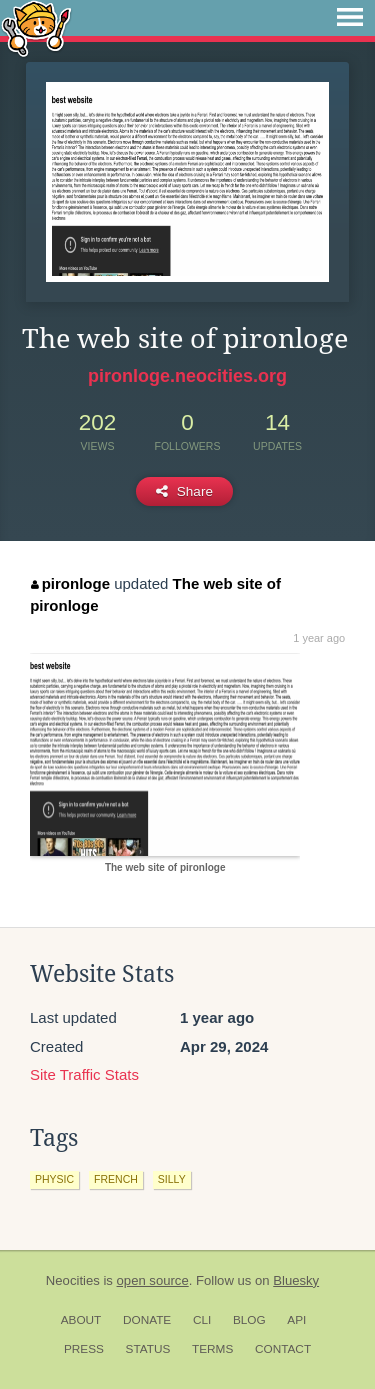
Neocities (73, 1280)
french (116, 1179)
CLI (202, 1320)
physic (54, 1179)
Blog (249, 1320)
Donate (147, 1320)
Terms (212, 1349)
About (81, 1320)
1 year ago (319, 638)
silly (172, 1179)
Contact (283, 1349)
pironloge (70, 583)
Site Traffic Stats (84, 1074)
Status (148, 1349)
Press (84, 1349)
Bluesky (296, 1280)
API (296, 1320)
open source (153, 1280)
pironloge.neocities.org (187, 376)
